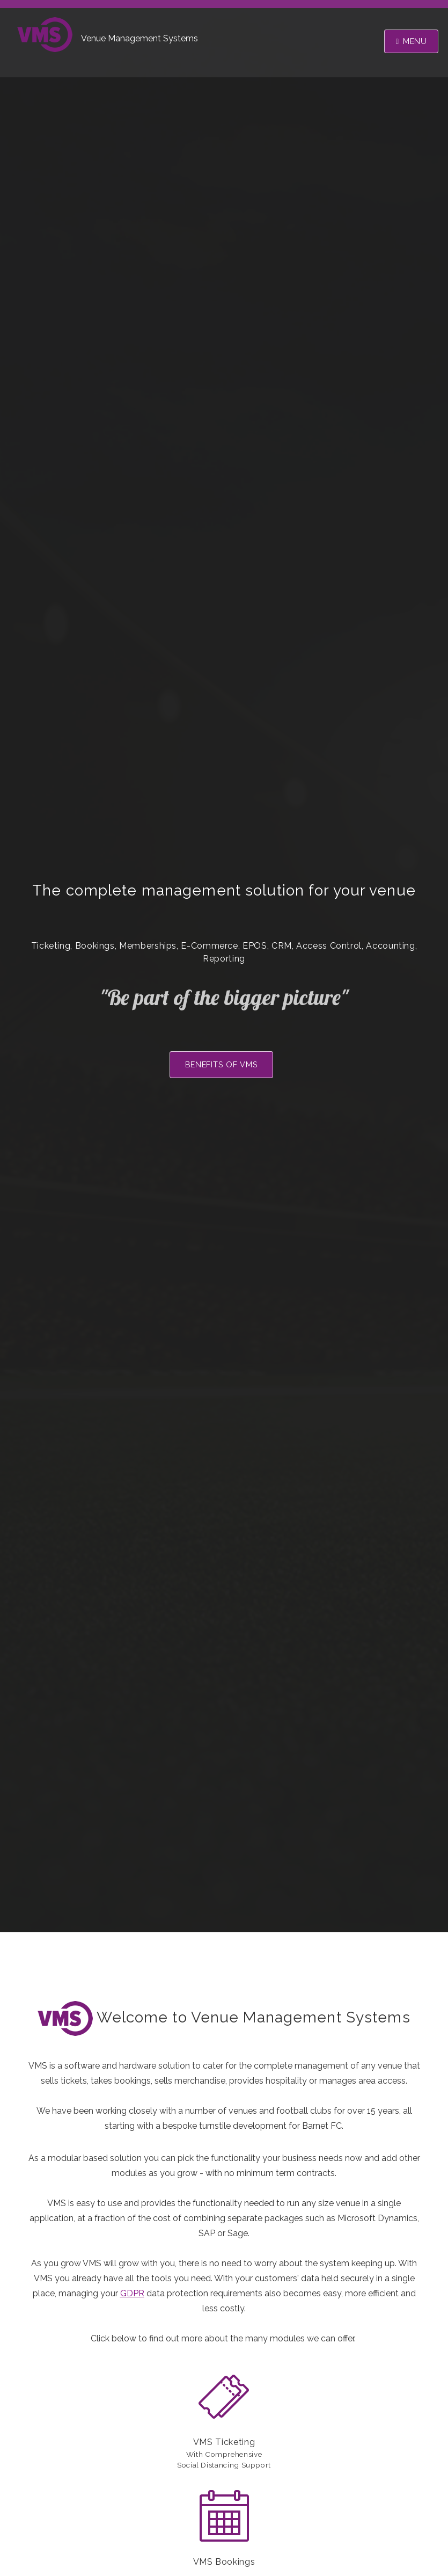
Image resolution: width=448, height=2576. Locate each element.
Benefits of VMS (221, 1064)
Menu (415, 41)
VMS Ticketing (224, 2442)
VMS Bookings (224, 2562)
